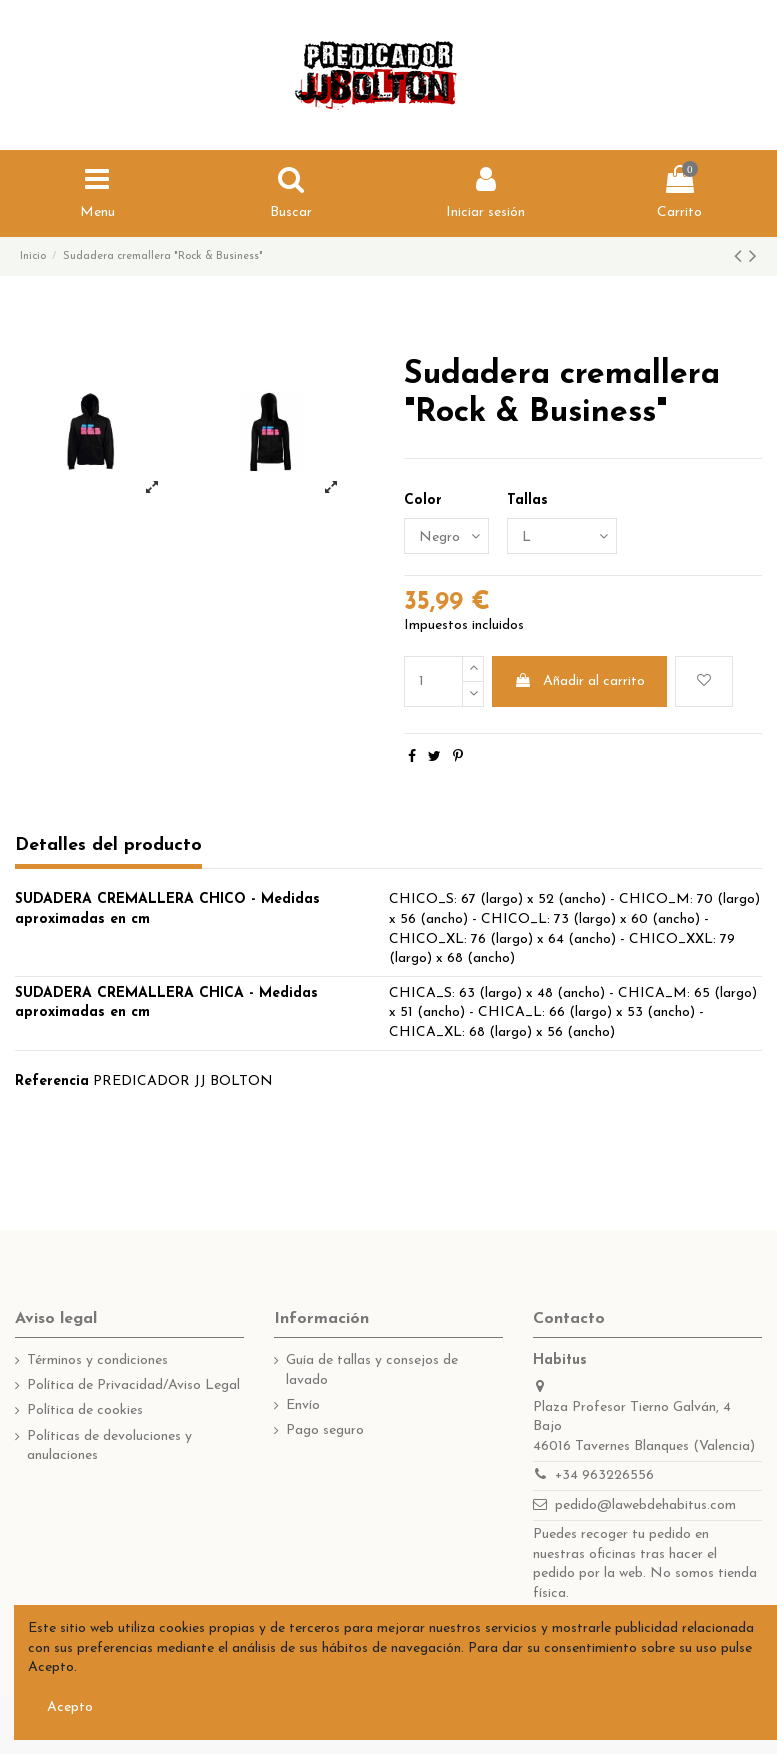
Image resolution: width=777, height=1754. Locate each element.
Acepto (70, 1707)
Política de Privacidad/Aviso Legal (133, 1385)
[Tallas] (562, 536)
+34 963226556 (604, 1475)
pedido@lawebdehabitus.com (645, 1505)
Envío (303, 1405)
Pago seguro (325, 1430)
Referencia (52, 1081)
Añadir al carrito (579, 681)
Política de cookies (85, 1410)
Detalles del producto (108, 845)
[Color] (446, 536)
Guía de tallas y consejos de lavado (372, 1370)
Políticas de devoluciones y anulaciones (109, 1446)
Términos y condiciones (97, 1360)
